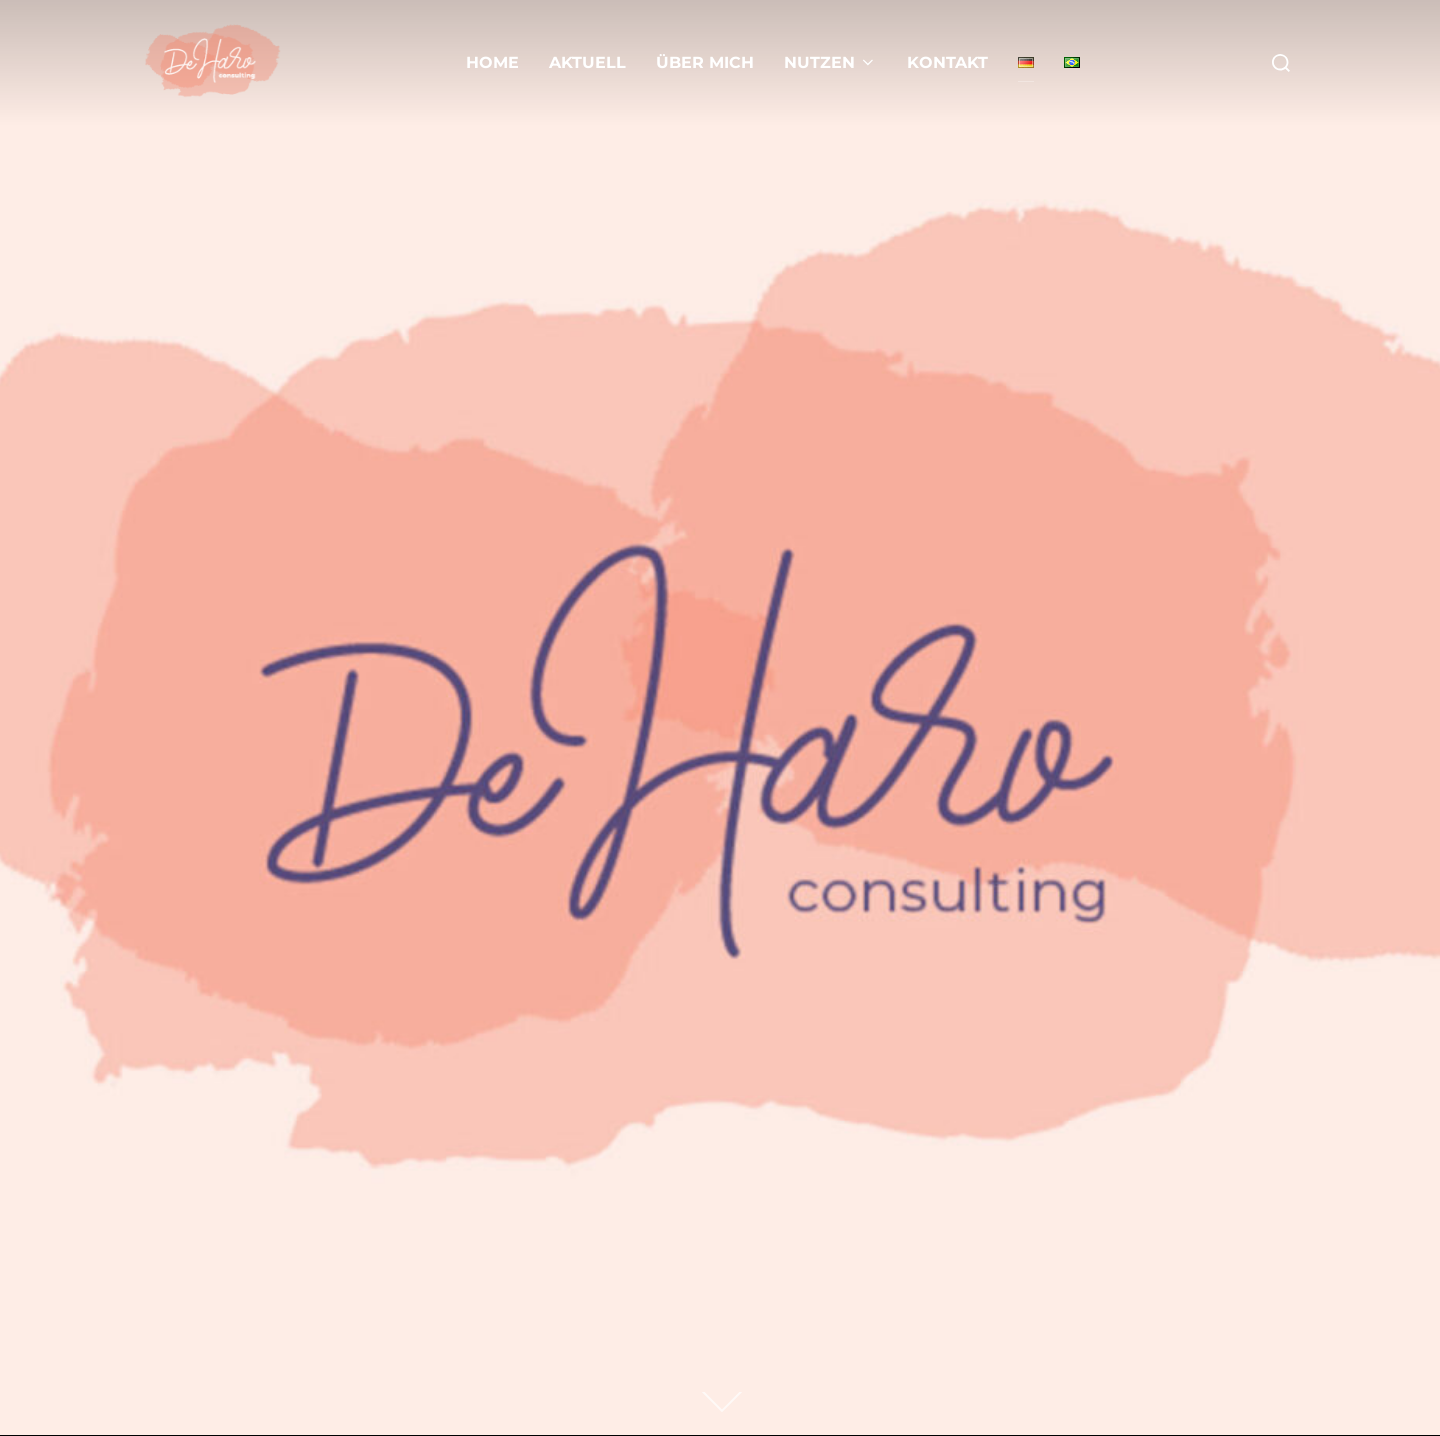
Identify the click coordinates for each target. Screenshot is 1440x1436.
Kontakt (947, 62)
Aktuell (587, 62)
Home (492, 62)
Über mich (705, 62)
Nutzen (830, 62)
